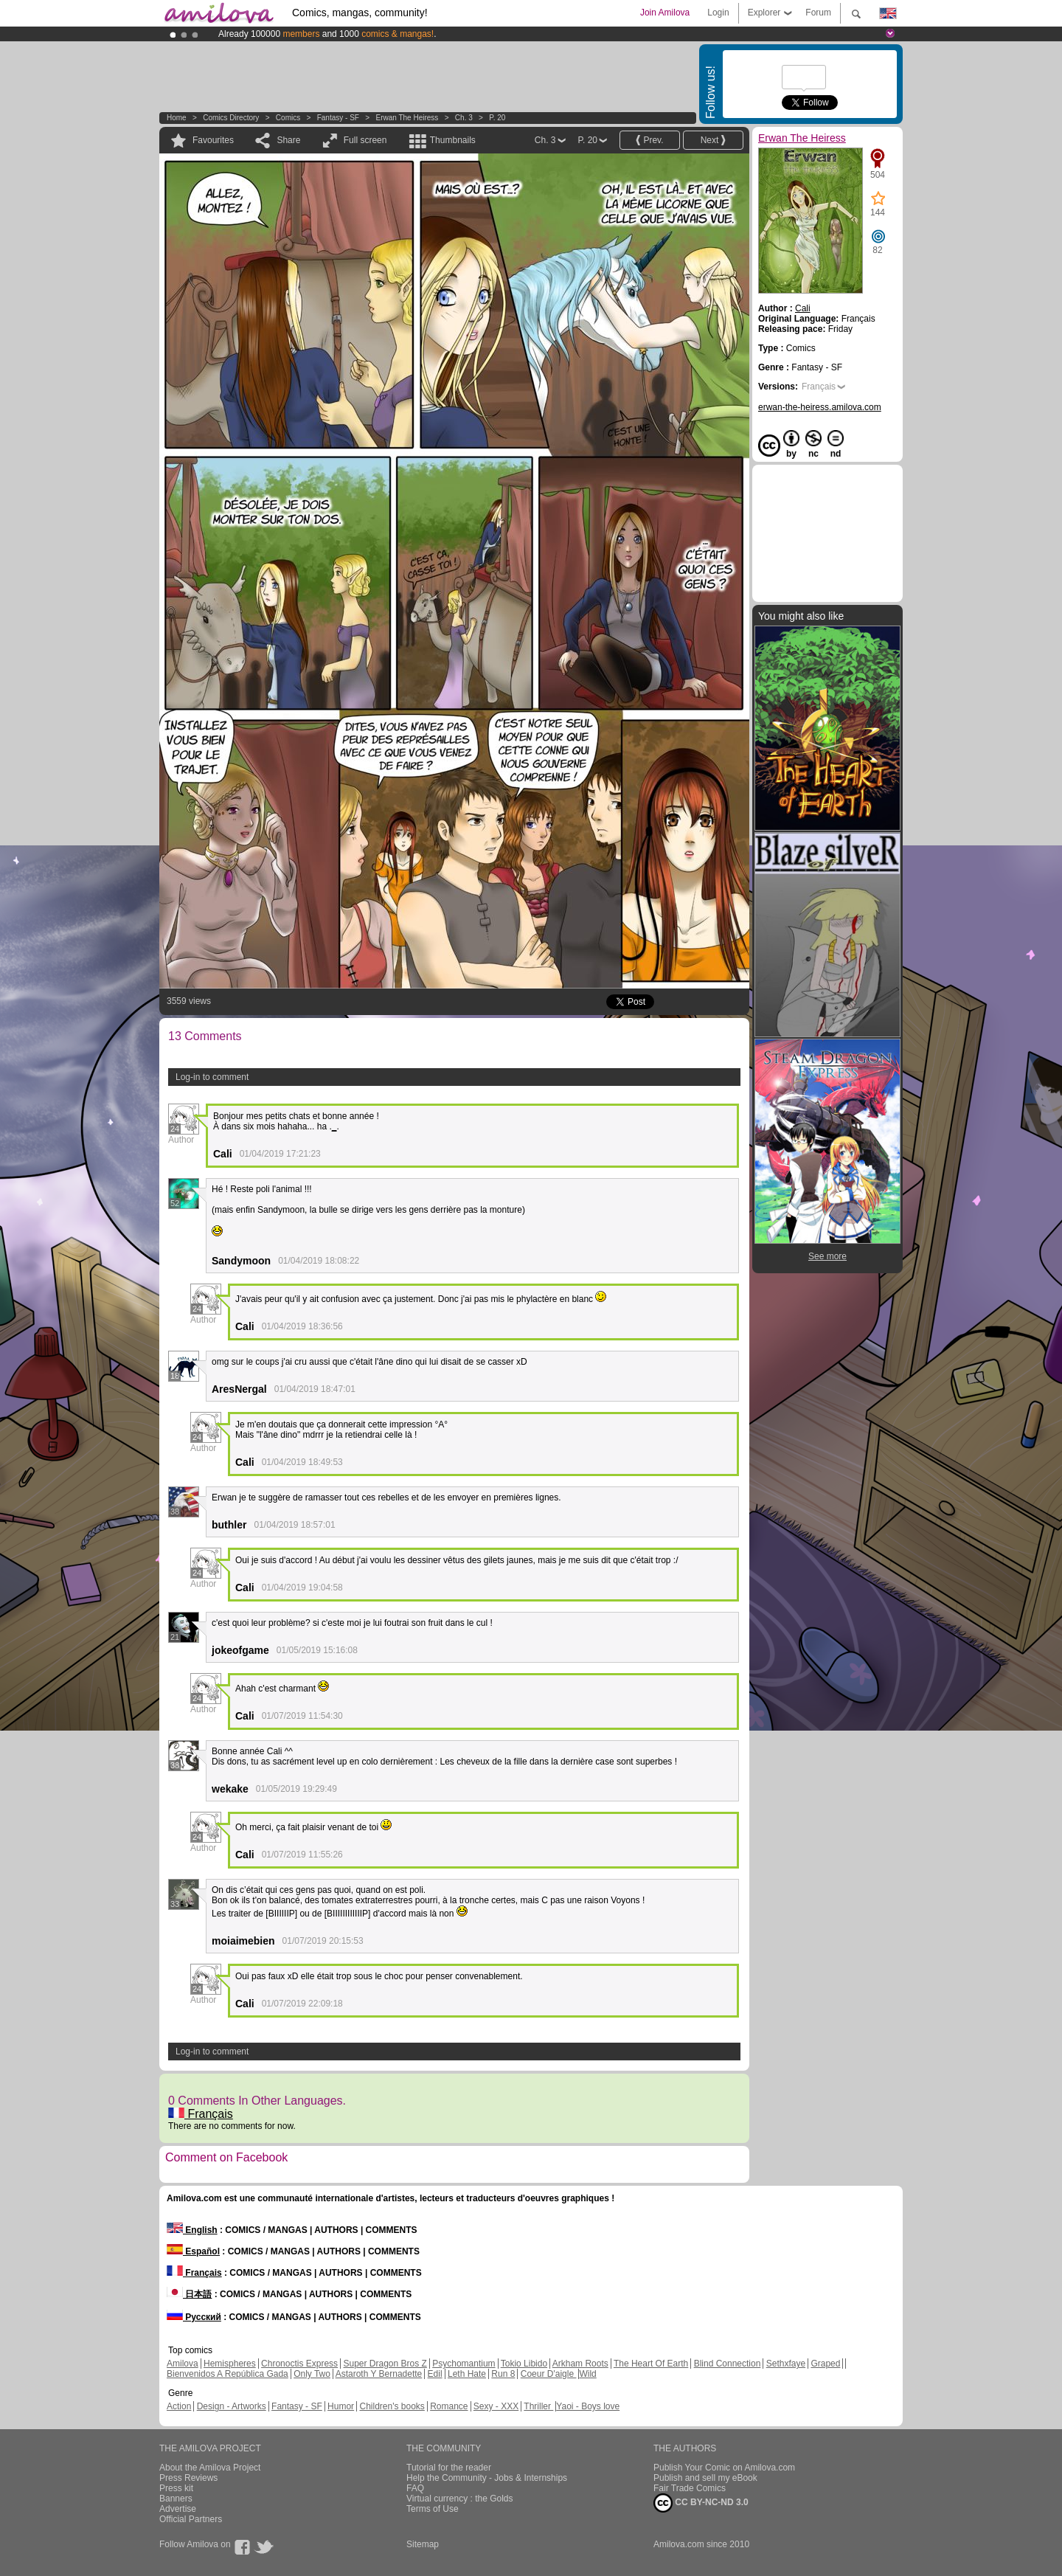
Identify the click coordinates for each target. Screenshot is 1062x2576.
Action (179, 2406)
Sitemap (422, 2544)
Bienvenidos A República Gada (227, 2374)
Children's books (391, 2406)
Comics (288, 118)
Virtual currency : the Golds (459, 2498)
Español (193, 2251)
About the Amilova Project (209, 2467)
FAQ (415, 2488)
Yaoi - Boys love (588, 2406)
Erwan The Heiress (406, 118)
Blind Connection (727, 2363)
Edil (435, 2374)
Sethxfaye (785, 2363)
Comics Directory (231, 118)
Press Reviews (188, 2478)
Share (288, 140)
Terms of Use (432, 2509)
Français (200, 2114)
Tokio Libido (524, 2363)
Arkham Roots (580, 2363)
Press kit (176, 2488)
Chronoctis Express (299, 2363)
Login (718, 12)
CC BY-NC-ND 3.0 (701, 2503)
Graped (825, 2363)
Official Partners (190, 2519)
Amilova (182, 2363)
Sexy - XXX (495, 2406)
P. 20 (497, 118)
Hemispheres (230, 2363)
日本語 (189, 2294)
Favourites (213, 140)
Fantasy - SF (338, 118)
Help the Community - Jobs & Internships (486, 2478)
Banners (175, 2498)
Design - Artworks (231, 2406)
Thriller (538, 2406)
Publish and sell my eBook (705, 2478)
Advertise (177, 2509)
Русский (194, 2317)
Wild (587, 2374)
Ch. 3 (464, 118)
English (192, 2230)
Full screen (365, 140)
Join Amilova (665, 12)
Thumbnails (453, 140)
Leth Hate (467, 2374)
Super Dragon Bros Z (384, 2363)
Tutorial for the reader (448, 2467)
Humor (340, 2406)
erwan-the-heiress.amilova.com (819, 407)
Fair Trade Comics (689, 2488)
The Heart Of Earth (651, 2363)
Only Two (312, 2374)
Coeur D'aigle (549, 2374)
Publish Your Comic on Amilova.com (724, 2467)
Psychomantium (463, 2363)
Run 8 (503, 2374)
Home (177, 118)
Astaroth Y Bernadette (379, 2374)
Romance (449, 2406)
